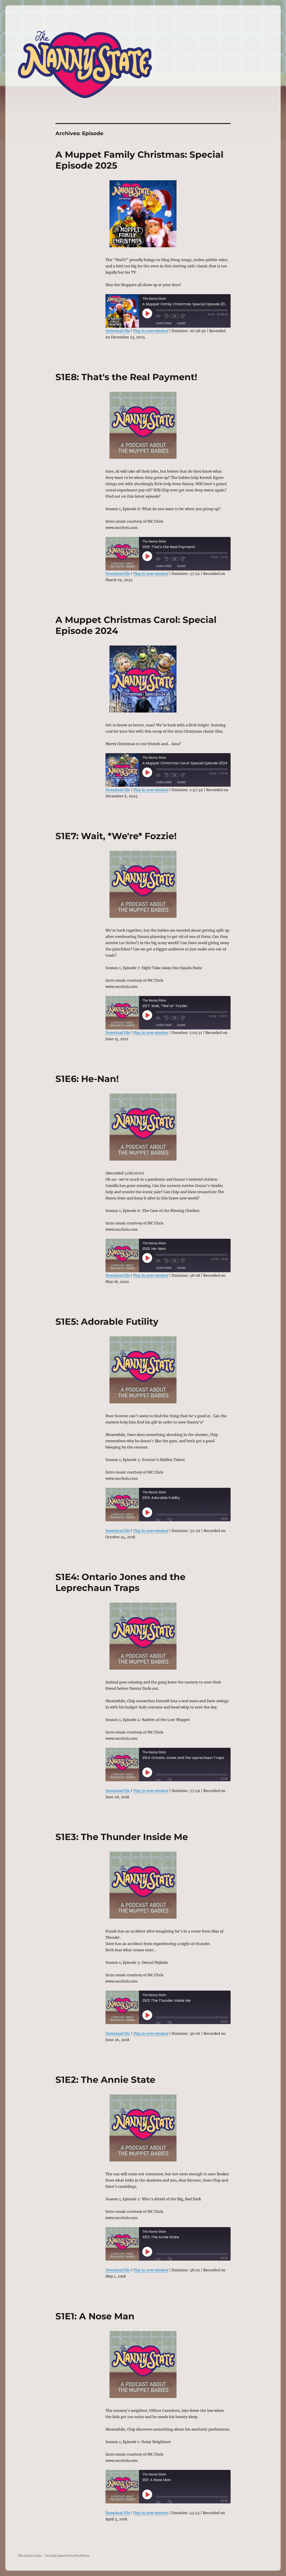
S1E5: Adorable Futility (106, 1321)
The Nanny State (29, 2556)
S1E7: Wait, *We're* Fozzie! (116, 835)
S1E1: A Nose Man (95, 2316)
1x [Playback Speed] (174, 316)
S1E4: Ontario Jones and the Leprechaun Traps (120, 1582)
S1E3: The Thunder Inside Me (121, 1836)
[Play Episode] (147, 313)
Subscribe (164, 323)
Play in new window (150, 331)
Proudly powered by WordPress (67, 2556)
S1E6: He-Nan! (87, 1078)
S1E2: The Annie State (105, 2079)
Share (181, 323)
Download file (117, 331)
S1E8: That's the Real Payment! (126, 376)
